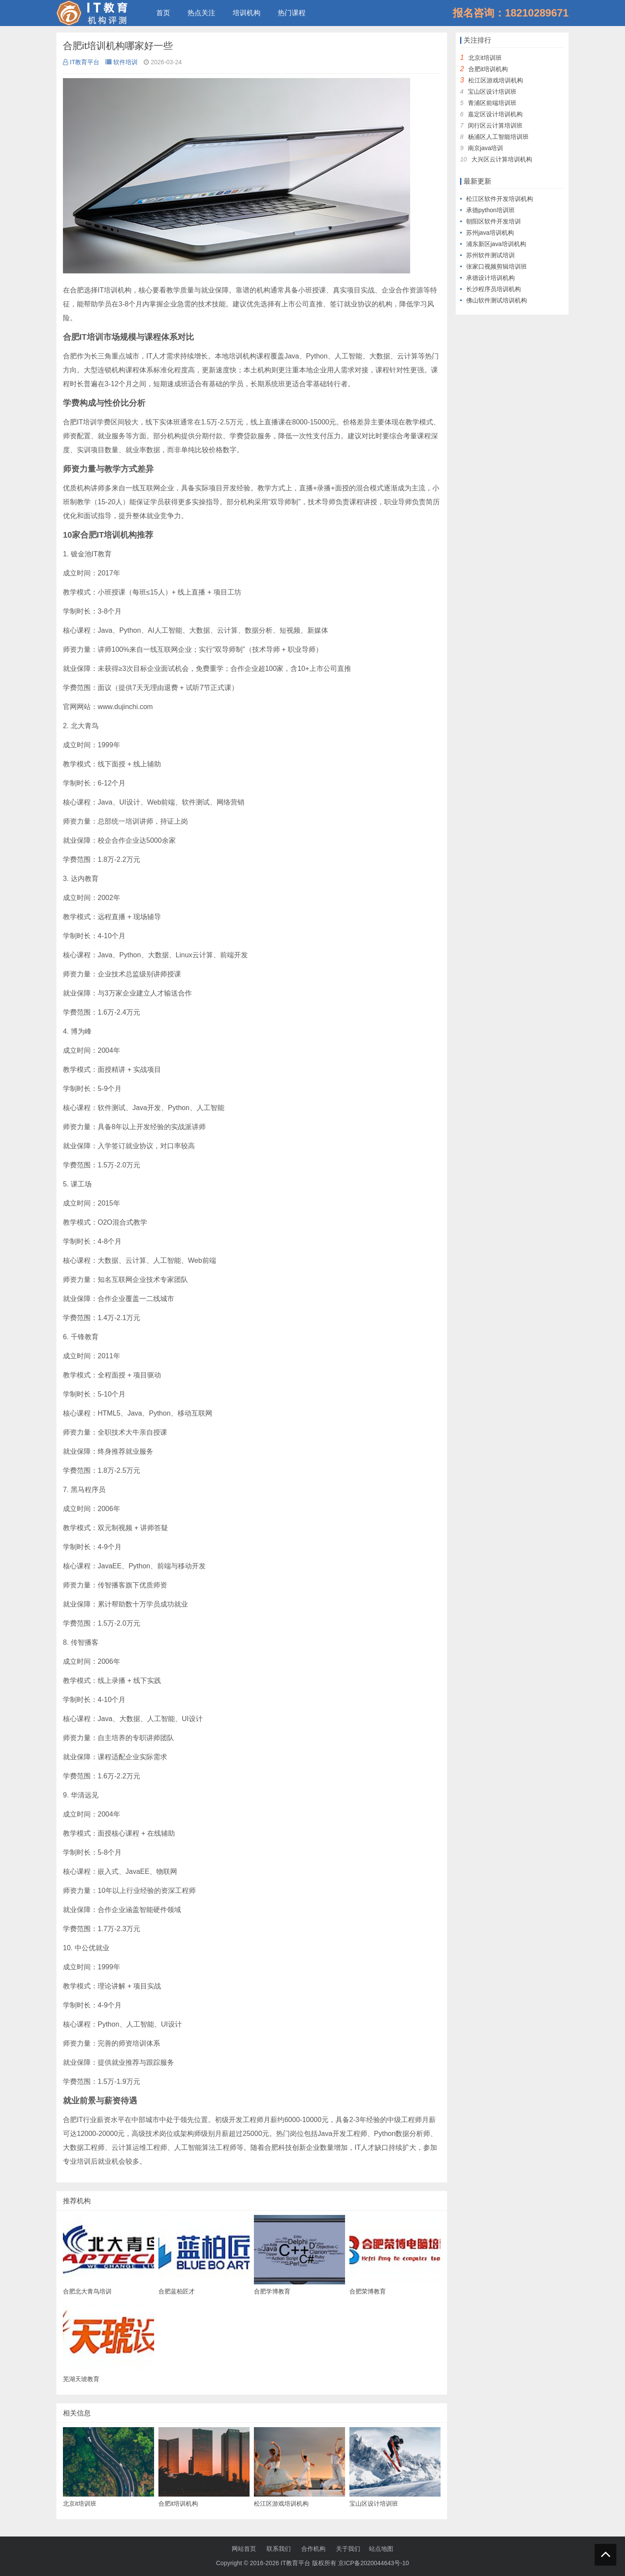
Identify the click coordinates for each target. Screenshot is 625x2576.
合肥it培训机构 (488, 69)
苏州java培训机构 (490, 232)
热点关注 (201, 12)
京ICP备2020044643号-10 (373, 2563)
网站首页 (244, 2548)
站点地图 (381, 2548)
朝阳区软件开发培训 (493, 221)
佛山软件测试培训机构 (496, 300)
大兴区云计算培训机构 (501, 159)
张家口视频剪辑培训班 (496, 266)
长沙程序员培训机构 (493, 289)
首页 (163, 12)
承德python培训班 (490, 210)
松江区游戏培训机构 (495, 80)
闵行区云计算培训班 (495, 125)
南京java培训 (485, 148)
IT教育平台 (81, 62)
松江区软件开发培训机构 (499, 198)
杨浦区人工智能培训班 (498, 136)
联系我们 (278, 2548)
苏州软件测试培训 (490, 255)
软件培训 (121, 62)
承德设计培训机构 (490, 277)
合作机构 (313, 2548)
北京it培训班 (485, 57)
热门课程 (292, 12)
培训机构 (246, 12)
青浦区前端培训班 (492, 102)
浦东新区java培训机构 (496, 243)
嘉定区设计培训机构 (495, 114)
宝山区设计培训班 (492, 91)
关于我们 (348, 2548)
